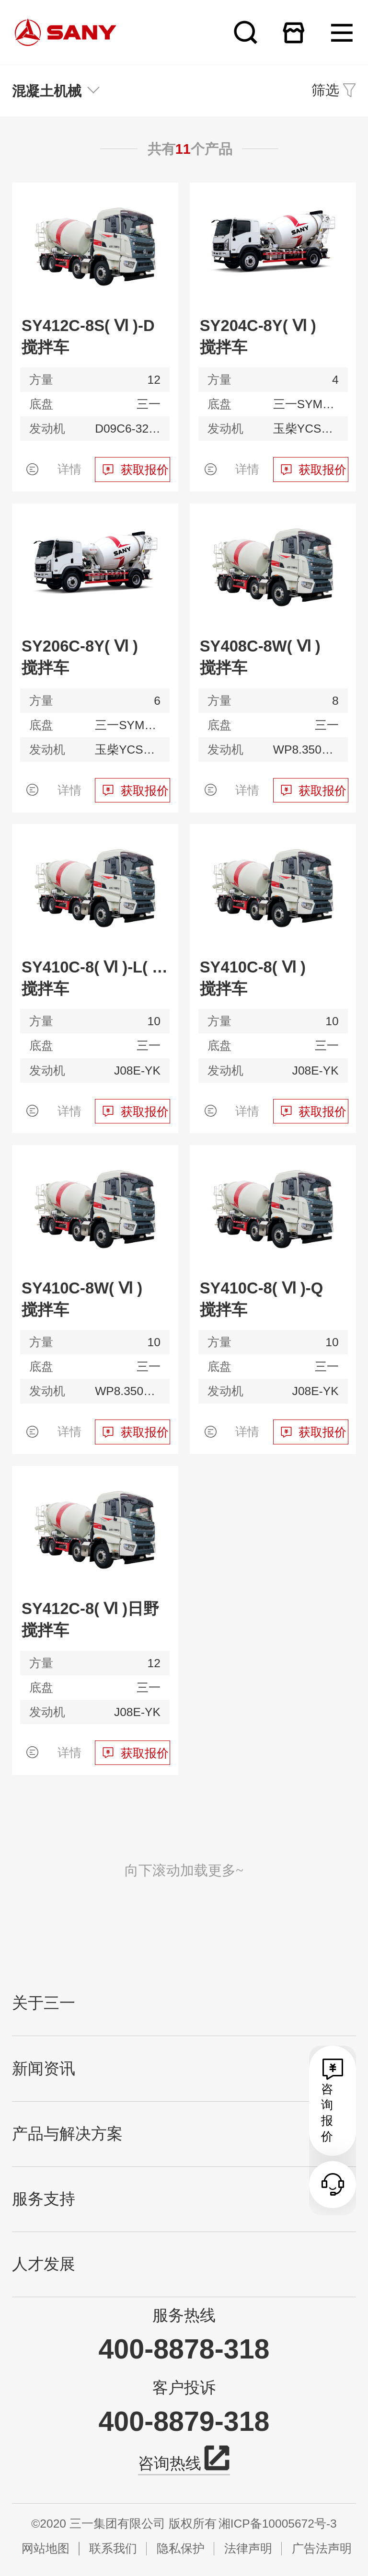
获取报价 (145, 469)
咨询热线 (184, 2461)
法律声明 (248, 2548)
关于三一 (43, 2003)
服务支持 (43, 2199)
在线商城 (293, 32)
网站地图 (45, 2548)
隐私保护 (181, 2548)
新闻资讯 (43, 2068)
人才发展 (43, 2264)
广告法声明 (322, 2548)
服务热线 (184, 2315)
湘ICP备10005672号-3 (277, 2523)
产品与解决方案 (67, 2133)
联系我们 (113, 2548)
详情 (69, 469)
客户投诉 (184, 2387)
